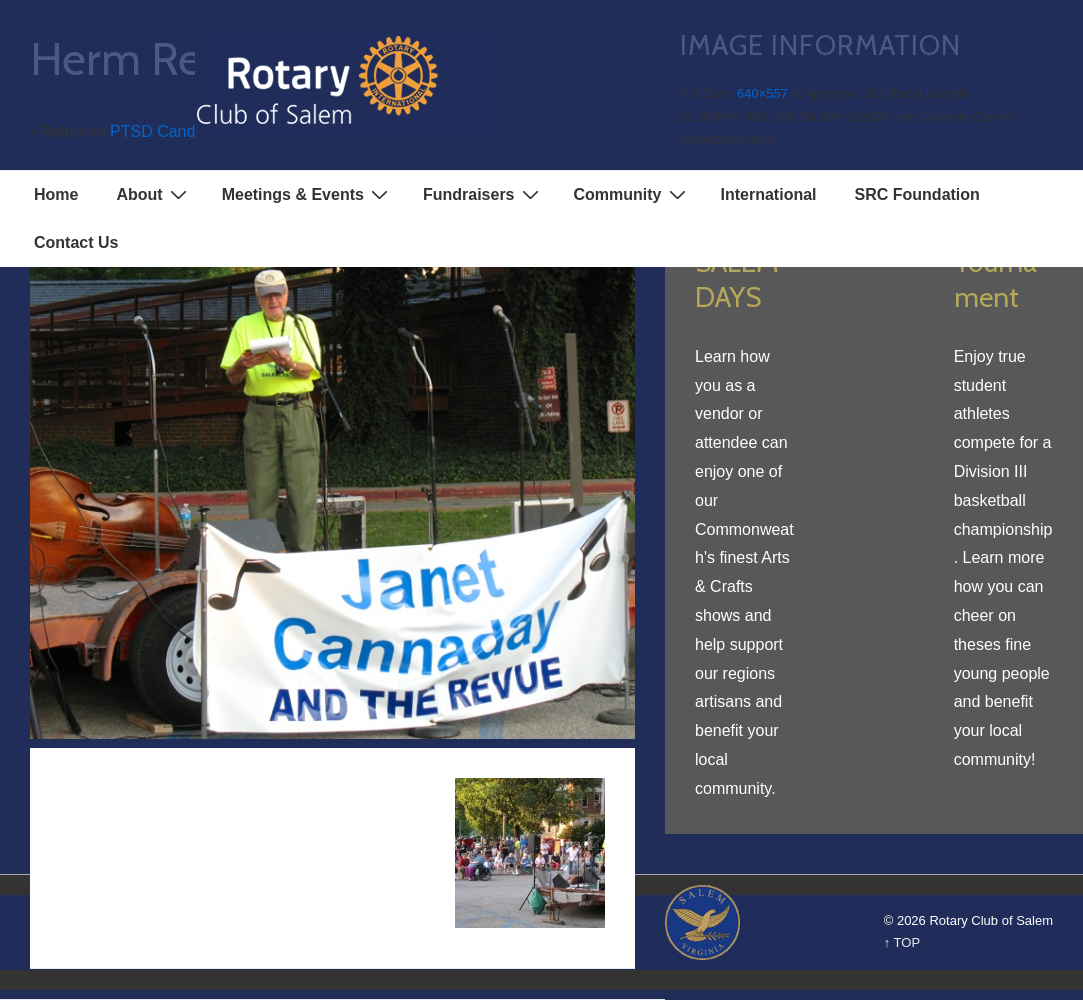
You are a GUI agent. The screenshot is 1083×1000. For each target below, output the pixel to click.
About (153, 194)
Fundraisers (483, 194)
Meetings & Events (307, 194)
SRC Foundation (917, 194)
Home (56, 194)
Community (632, 194)
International (769, 194)
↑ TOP (902, 942)
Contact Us (76, 242)
